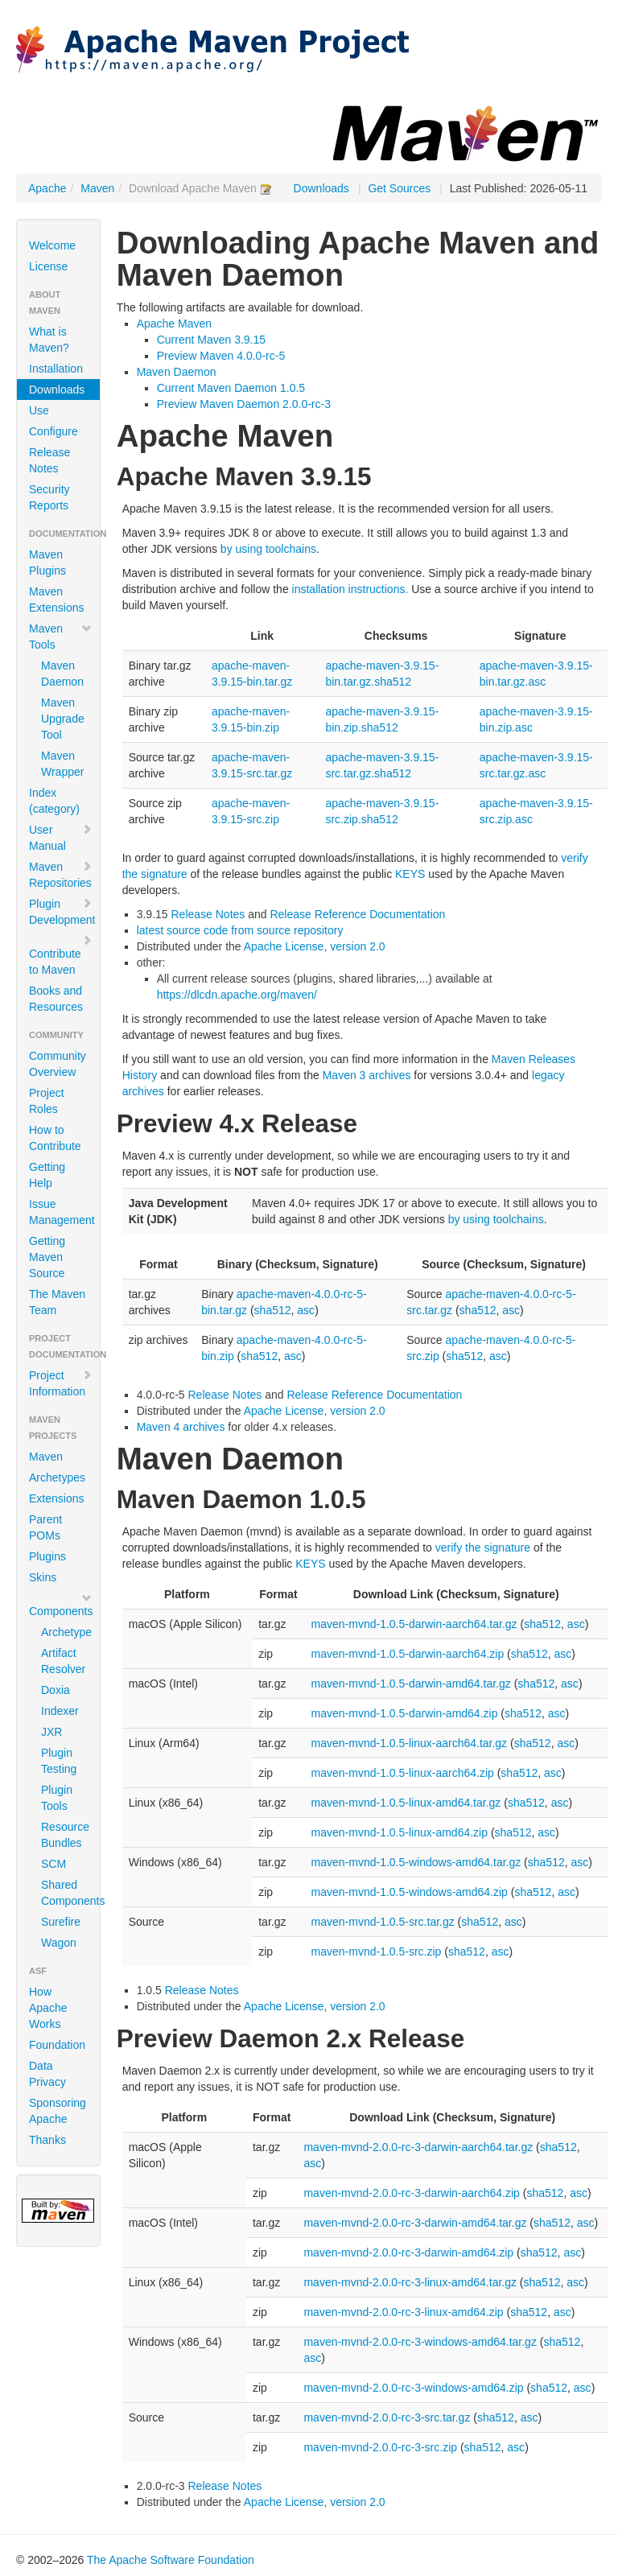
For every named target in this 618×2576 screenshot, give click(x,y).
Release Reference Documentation (357, 914)
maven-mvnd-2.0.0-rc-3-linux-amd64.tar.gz (410, 2282)
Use (39, 410)
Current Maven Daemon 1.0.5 (231, 387)
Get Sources (399, 188)
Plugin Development (62, 911)
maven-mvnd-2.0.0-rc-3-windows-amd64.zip (413, 2387)
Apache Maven (174, 323)
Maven (97, 188)
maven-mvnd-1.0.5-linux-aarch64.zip (402, 1772)
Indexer (60, 1710)
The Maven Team (57, 1302)
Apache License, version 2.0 (314, 946)
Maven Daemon (62, 673)
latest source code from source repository (240, 930)
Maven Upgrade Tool (62, 718)
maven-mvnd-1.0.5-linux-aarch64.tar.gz (409, 1743)
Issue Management (62, 1211)
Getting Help (47, 1174)
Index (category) (54, 800)
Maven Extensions (56, 599)
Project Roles (46, 1100)
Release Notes (49, 460)
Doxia (55, 1690)
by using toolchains (268, 548)
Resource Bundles (64, 1834)
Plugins (47, 1556)
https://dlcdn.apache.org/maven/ (237, 994)
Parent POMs (45, 1527)
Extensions (56, 1498)
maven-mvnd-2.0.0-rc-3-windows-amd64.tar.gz (419, 2341)
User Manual (61, 837)
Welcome (52, 245)
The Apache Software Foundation (170, 2559)
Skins (42, 1577)
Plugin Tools (56, 1797)
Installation (56, 368)
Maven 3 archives (367, 1075)
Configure (53, 431)
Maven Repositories (61, 874)
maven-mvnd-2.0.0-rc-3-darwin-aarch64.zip (411, 2193)
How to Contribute (55, 1137)
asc (306, 1310)
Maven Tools (61, 636)
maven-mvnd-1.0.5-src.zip (376, 1951)
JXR (51, 1731)
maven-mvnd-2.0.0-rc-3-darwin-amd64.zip (408, 2252)
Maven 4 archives (181, 1426)
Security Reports (49, 497)
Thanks (47, 2139)
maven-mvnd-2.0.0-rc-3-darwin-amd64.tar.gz (414, 2222)
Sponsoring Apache (57, 2110)
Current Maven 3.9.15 (211, 339)
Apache (47, 188)
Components (61, 1605)
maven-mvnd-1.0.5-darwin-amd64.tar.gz (411, 1683)
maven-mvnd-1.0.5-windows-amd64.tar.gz (416, 1862)
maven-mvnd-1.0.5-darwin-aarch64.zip (408, 1653)
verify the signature (482, 1547)
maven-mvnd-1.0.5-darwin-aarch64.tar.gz (414, 1624)
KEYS (410, 874)
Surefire (60, 1921)
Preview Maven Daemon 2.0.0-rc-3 (244, 404)
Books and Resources (56, 998)
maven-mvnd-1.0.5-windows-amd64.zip (409, 1892)
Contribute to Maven (61, 955)
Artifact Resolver (63, 1661)
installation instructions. (350, 589)
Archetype (64, 1632)
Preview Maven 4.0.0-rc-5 (221, 355)
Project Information (61, 1383)
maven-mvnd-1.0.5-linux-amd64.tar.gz (406, 1802)
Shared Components (64, 1892)
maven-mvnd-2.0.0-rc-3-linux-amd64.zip (403, 2312)
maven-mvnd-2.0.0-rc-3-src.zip (380, 2447)
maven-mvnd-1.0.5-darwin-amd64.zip (404, 1713)
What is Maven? (49, 339)
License (48, 266)
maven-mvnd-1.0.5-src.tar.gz (383, 1921)
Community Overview (57, 1063)
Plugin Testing (58, 1760)
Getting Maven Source (47, 1257)
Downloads (321, 188)
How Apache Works (48, 2007)
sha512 (272, 1310)
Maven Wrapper (62, 763)
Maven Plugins (47, 562)
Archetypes (57, 1477)
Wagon (58, 1942)
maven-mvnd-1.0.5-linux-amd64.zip (399, 1832)
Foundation (57, 2044)
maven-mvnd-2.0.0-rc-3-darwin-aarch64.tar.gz (418, 2147)
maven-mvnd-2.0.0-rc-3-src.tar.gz (386, 2417)
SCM (53, 1863)
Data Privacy (47, 2073)
